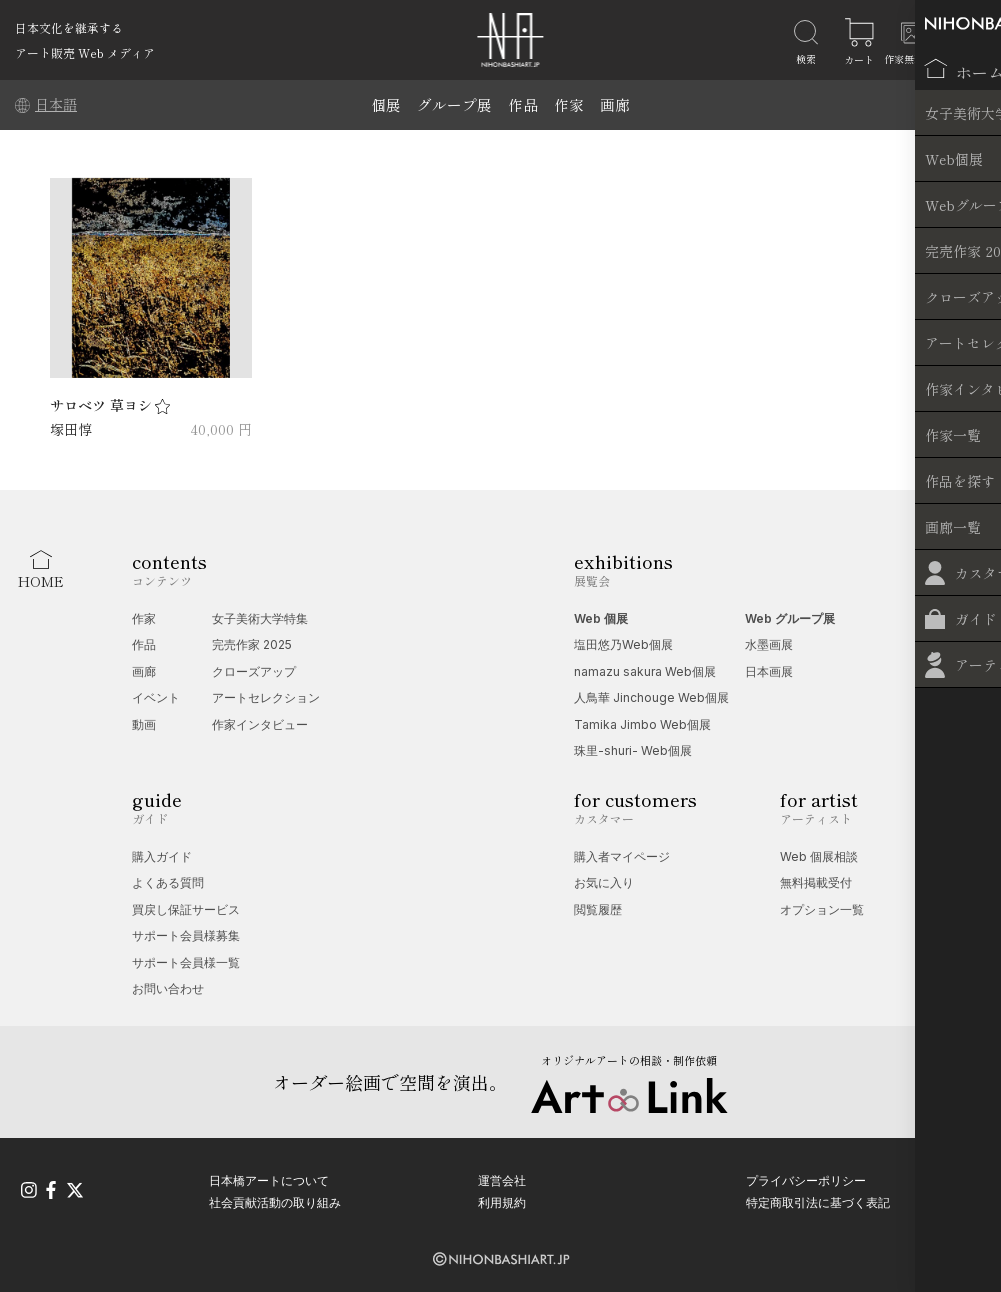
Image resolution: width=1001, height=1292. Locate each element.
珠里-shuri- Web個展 (633, 750)
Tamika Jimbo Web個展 (642, 724)
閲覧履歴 (598, 909)
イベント (156, 697)
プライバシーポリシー (806, 1178)
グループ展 (454, 104)
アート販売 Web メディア (85, 52)
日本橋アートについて (269, 1178)
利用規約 (502, 1200)
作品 (523, 104)
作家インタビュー (260, 724)
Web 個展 (601, 618)
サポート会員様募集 (186, 935)
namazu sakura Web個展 (645, 671)
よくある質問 (168, 882)
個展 (386, 104)
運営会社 (502, 1178)
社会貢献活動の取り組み (275, 1200)
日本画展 (769, 671)
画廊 (615, 104)
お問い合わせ (168, 988)
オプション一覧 (822, 909)
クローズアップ (254, 671)
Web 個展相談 (819, 856)
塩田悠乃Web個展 (623, 644)
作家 (569, 104)
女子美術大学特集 (260, 618)
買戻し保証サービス (186, 909)
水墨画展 (769, 644)
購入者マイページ (622, 856)
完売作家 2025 (252, 644)
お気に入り (604, 882)
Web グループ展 (790, 618)
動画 (144, 724)
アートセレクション (266, 697)
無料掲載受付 (816, 882)
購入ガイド (162, 856)
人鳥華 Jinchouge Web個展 (651, 697)
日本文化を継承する (69, 27)
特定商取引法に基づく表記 (818, 1200)
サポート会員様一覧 (186, 962)
